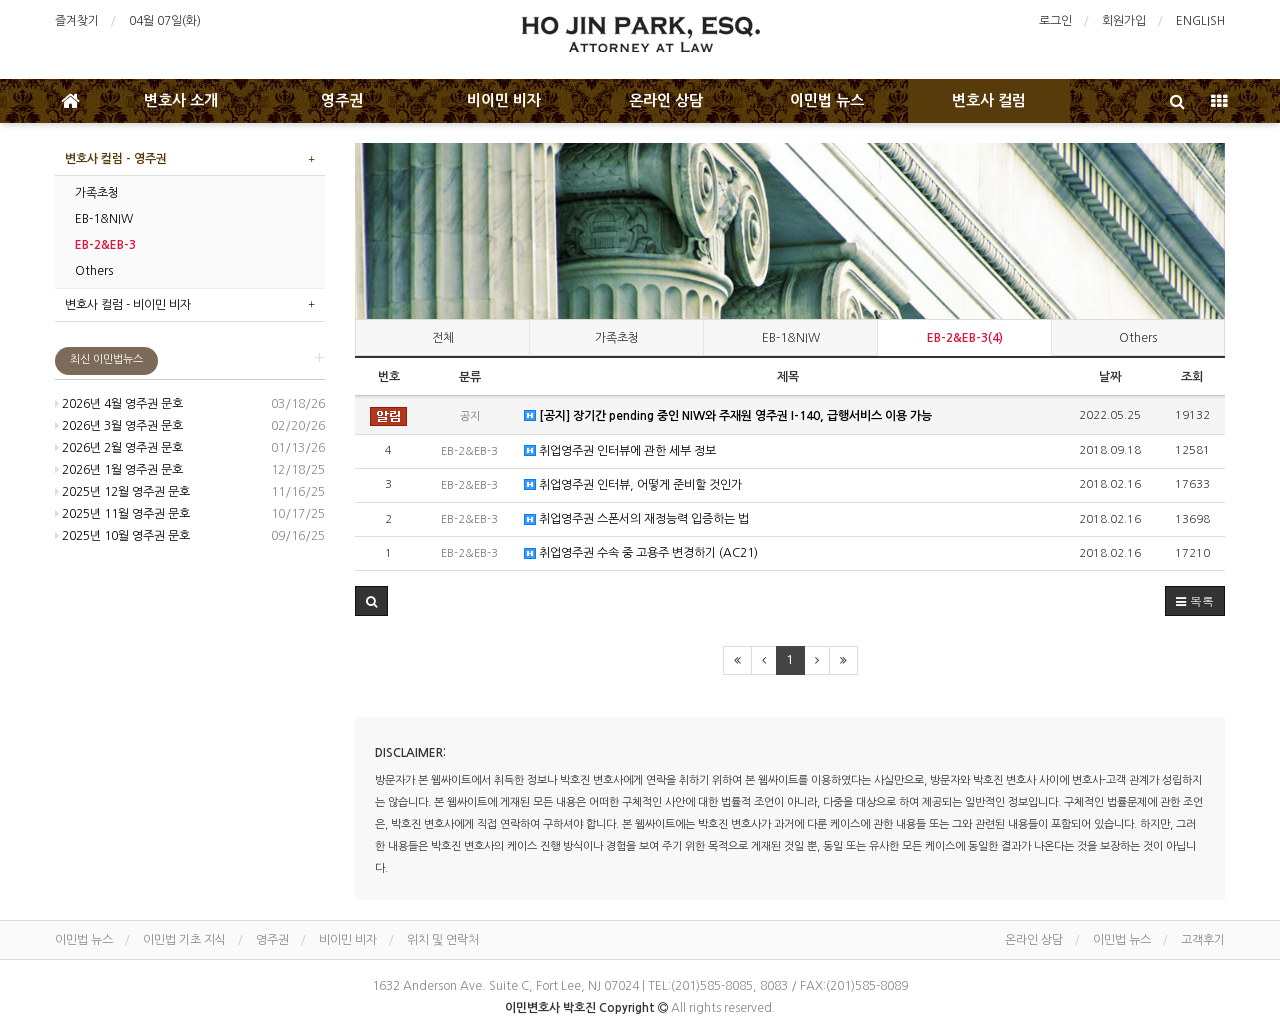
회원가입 (1124, 21)
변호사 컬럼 (989, 100)
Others (1138, 338)
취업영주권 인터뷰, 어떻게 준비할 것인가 (633, 485)
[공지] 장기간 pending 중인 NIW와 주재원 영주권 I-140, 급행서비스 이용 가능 (728, 416)
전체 (443, 338)
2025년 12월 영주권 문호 (122, 492)
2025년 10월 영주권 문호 (122, 536)
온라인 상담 (666, 100)
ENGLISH (1200, 21)
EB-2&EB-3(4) (965, 338)
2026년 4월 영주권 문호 (119, 404)
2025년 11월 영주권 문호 (122, 514)
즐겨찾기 (77, 21)
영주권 (342, 100)
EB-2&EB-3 (105, 245)
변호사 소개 (181, 100)
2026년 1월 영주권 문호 (119, 470)
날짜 (1110, 377)
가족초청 (617, 338)
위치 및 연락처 (443, 940)
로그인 (1055, 21)
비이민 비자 (504, 100)
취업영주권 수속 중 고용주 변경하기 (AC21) (641, 553)
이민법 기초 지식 (184, 940)
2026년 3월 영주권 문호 (119, 426)
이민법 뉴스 (827, 100)
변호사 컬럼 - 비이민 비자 (128, 305)
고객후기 (1203, 940)
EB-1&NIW (791, 338)
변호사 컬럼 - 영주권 (116, 159)
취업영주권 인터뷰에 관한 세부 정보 (620, 451)
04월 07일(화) (165, 21)
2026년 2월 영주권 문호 (119, 448)
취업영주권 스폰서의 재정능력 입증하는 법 (636, 519)
